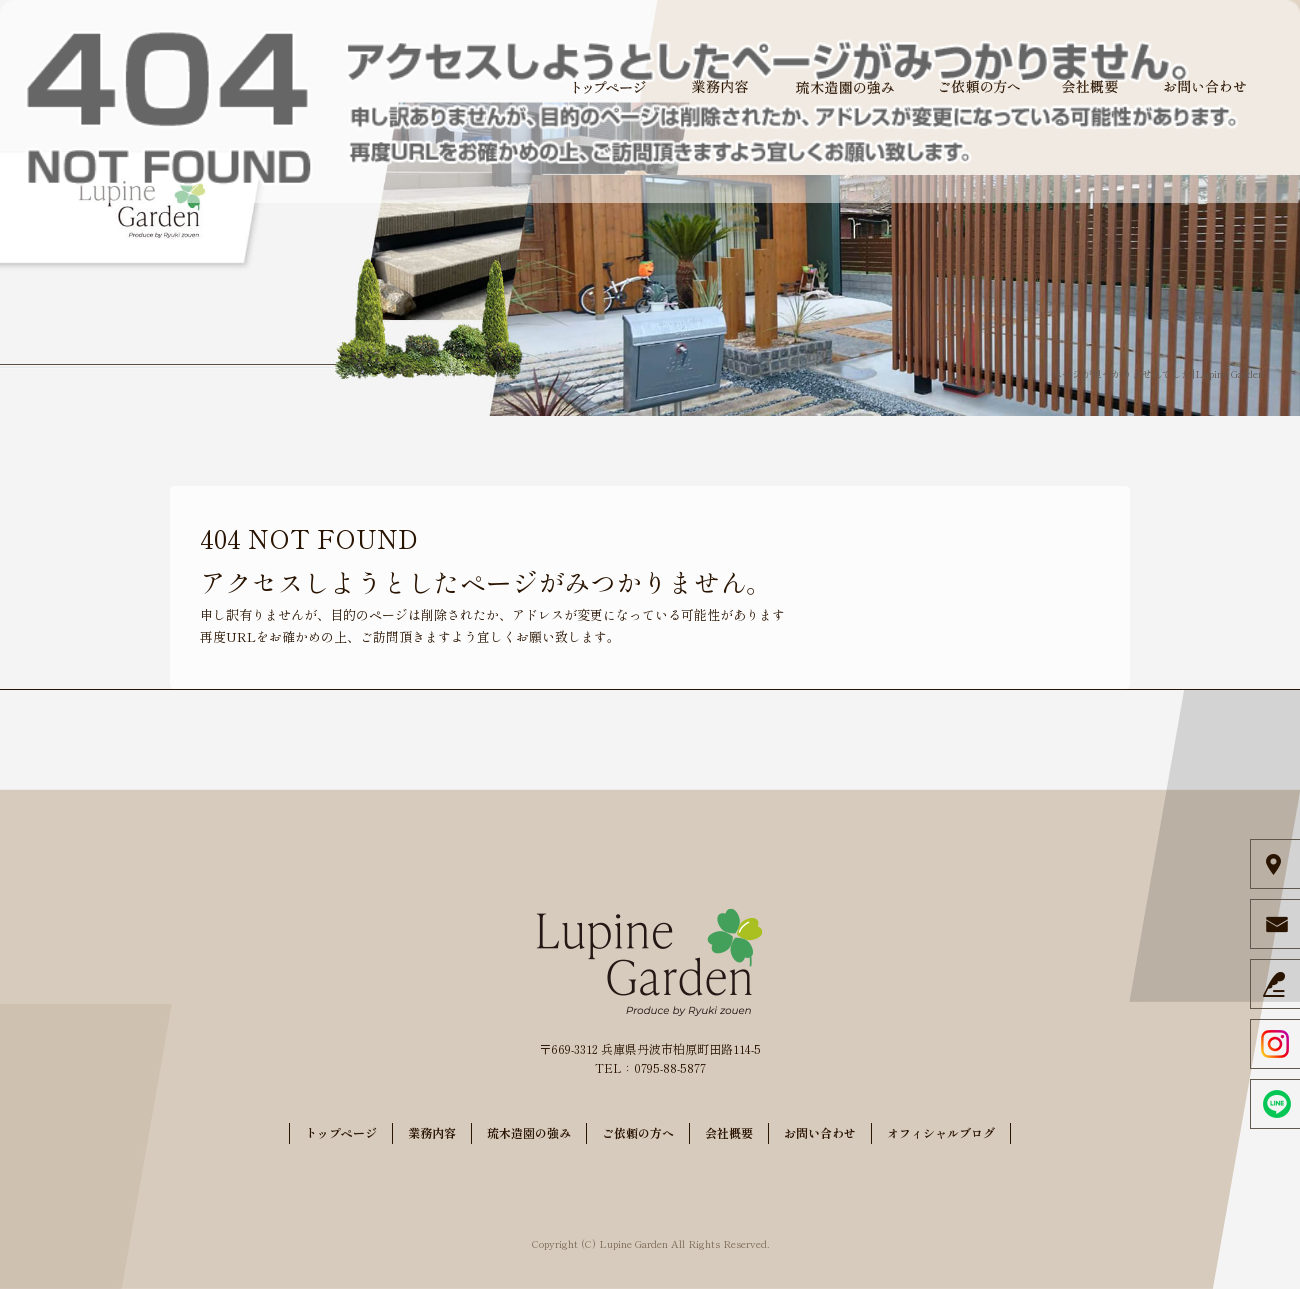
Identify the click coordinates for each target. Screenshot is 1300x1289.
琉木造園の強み (845, 87)
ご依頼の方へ (980, 87)
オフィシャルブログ (941, 1132)
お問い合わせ (1205, 87)
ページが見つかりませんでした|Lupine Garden (1158, 373)
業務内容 (720, 87)
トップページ (610, 87)
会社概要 (1090, 87)
